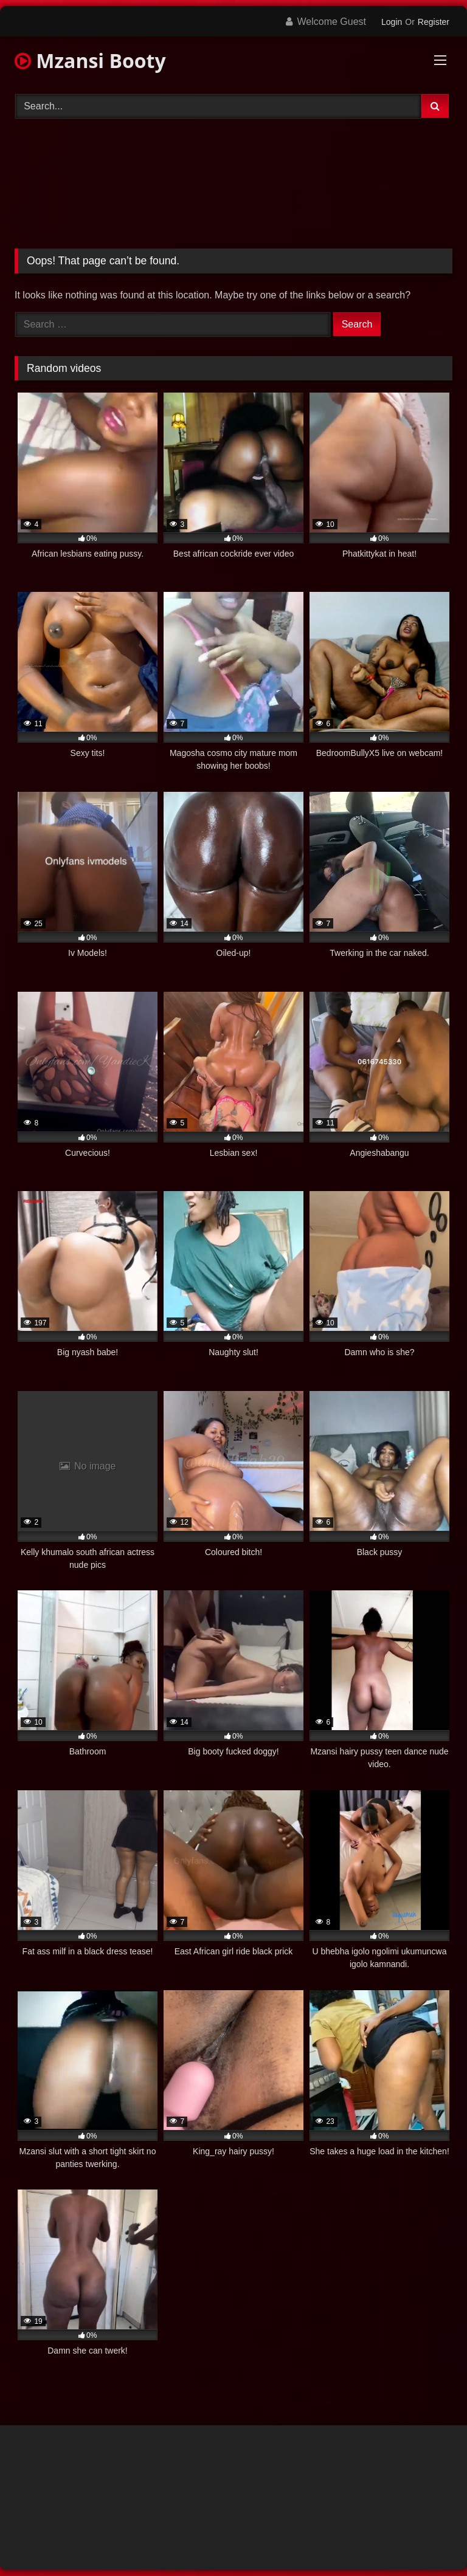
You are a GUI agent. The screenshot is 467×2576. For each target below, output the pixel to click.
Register (433, 22)
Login (391, 22)
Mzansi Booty (90, 60)
